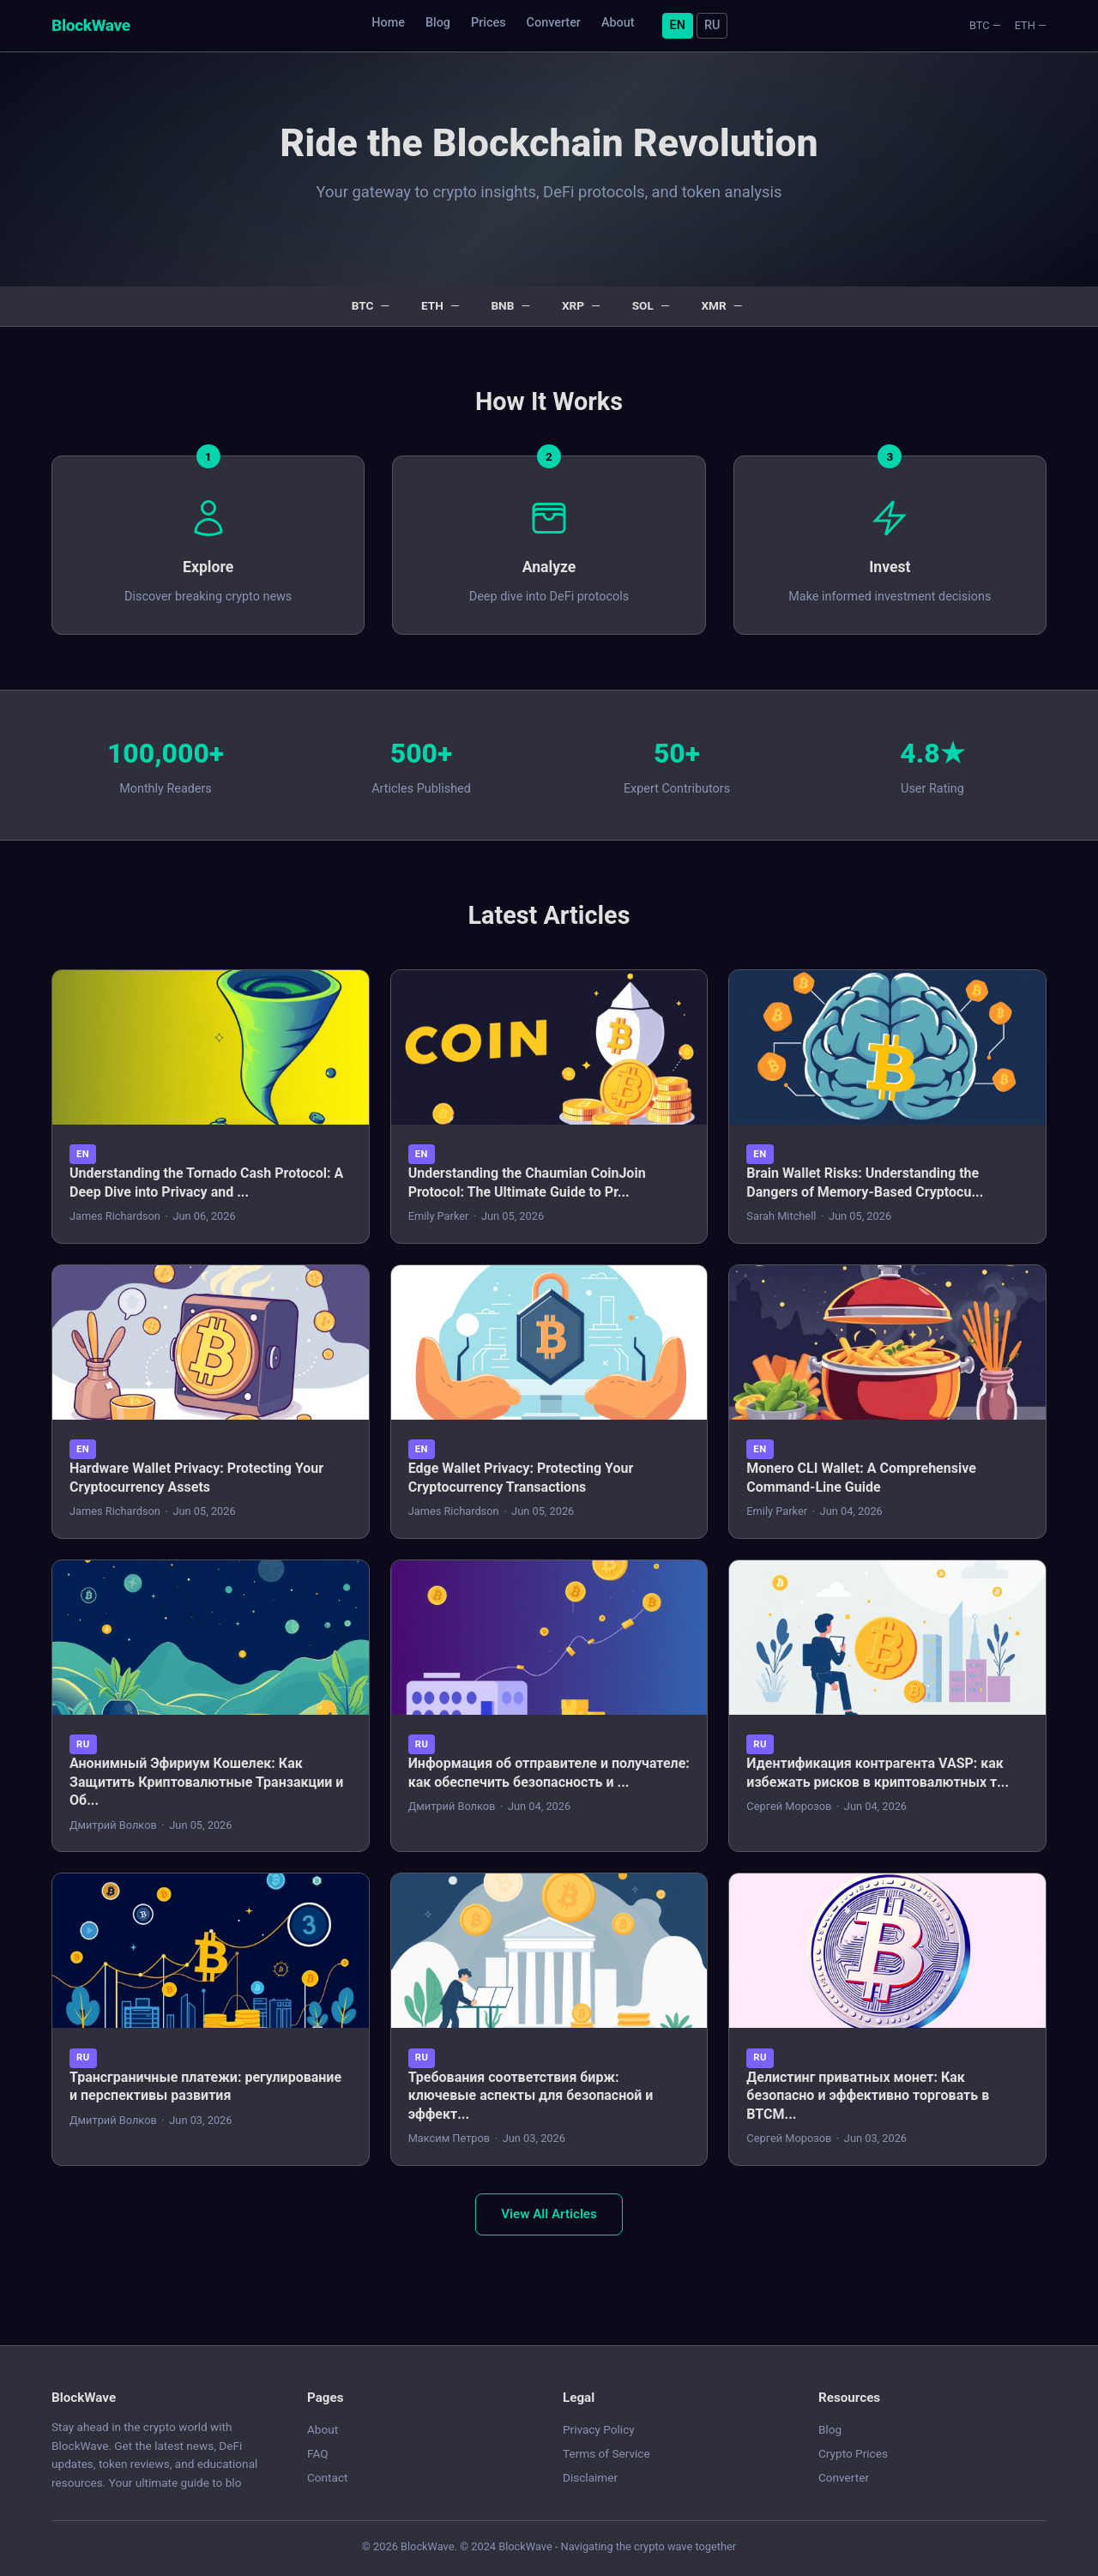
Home (388, 22)
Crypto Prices (853, 2453)
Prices (488, 22)
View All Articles (549, 2214)
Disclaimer (590, 2477)
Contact (327, 2477)
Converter (554, 22)
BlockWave (90, 25)
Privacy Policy (599, 2429)
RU (712, 25)
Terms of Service (606, 2453)
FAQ (318, 2453)
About (618, 22)
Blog (437, 22)
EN (677, 25)
